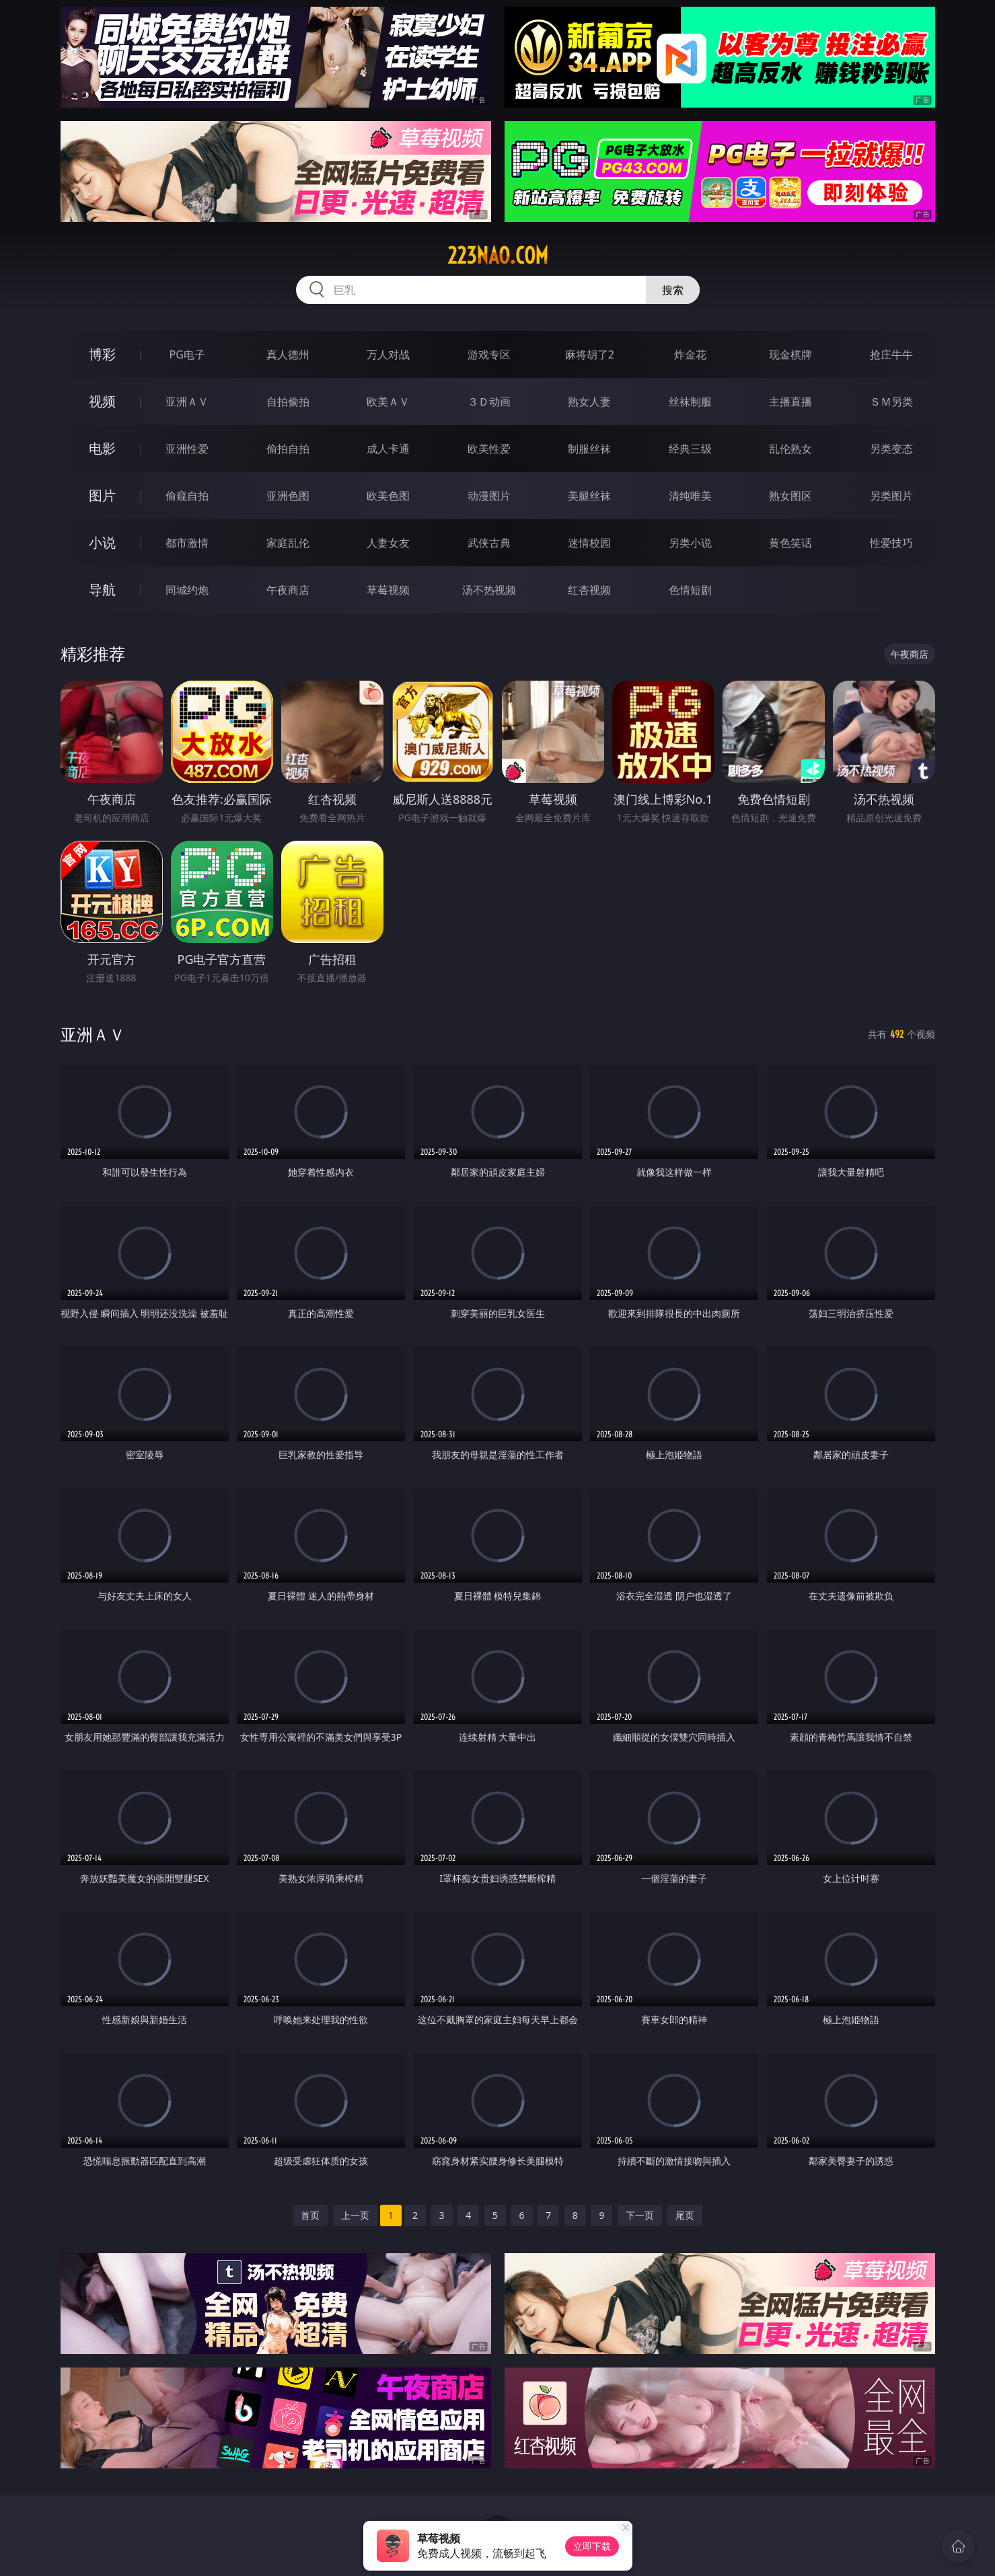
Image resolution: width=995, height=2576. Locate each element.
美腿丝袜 (589, 495)
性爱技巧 (891, 542)
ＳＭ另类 (891, 401)
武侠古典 (489, 542)
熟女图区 (790, 495)
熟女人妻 (589, 401)
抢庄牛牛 (891, 354)
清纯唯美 (690, 495)
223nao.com (497, 255)
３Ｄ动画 (489, 401)
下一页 (640, 2215)
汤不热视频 (489, 589)
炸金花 (690, 354)
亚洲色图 (287, 495)
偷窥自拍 (187, 495)
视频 (102, 401)
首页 (310, 2215)
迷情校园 (589, 542)
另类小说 (690, 542)
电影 (102, 448)
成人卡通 (388, 448)
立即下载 (592, 2546)
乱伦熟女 (790, 448)
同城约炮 (187, 589)
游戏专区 (489, 354)
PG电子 (187, 354)
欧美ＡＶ (388, 401)
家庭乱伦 (287, 542)
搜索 (673, 289)
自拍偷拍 (287, 401)
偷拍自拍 (287, 448)
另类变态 (891, 448)
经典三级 (690, 448)
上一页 (355, 2215)
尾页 (684, 2215)
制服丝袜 (589, 448)
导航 (102, 589)
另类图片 (891, 495)
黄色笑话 (790, 542)
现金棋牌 (790, 354)
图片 (102, 495)
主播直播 (790, 401)
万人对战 (388, 354)
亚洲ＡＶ (187, 401)
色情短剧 (690, 589)
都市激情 (187, 542)
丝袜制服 (690, 401)
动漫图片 (489, 495)
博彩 (102, 354)
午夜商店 (287, 589)
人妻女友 (388, 542)
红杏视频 (589, 589)
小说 (102, 542)
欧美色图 (388, 495)
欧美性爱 (489, 448)
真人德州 (287, 354)
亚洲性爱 (187, 448)
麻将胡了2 (589, 354)
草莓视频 (388, 589)
